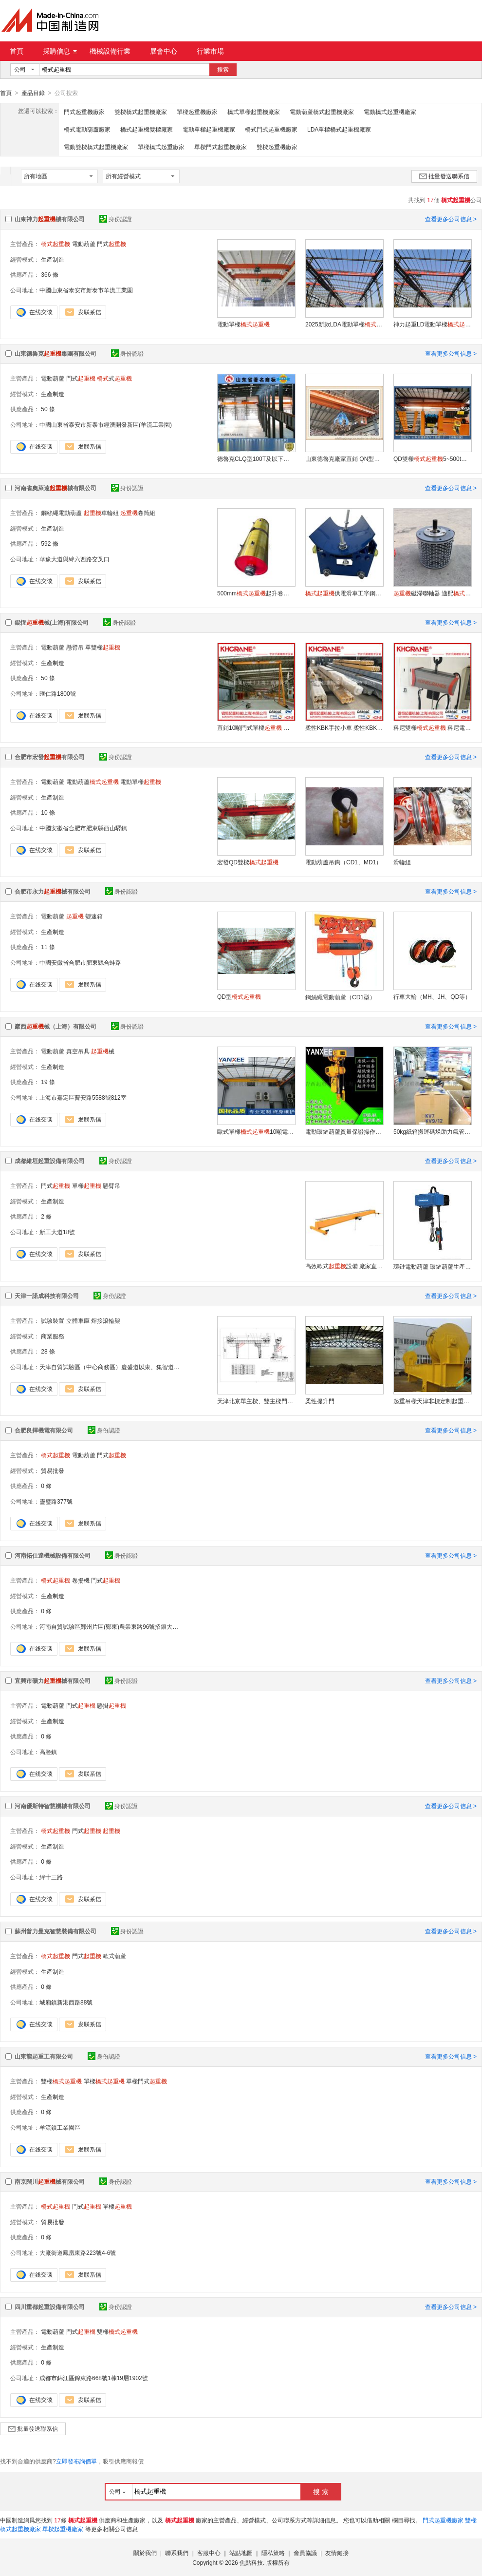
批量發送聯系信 (444, 176)
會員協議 (305, 2552)
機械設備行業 (110, 51)
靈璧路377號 (56, 1501)
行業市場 (210, 51)
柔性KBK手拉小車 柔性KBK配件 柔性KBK (344, 727)
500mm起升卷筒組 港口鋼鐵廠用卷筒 (256, 593)
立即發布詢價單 (76, 2461)
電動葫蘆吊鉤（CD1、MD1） (343, 862)
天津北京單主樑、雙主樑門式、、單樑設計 (256, 1400)
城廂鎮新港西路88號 (66, 2002)
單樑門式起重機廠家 (220, 146)
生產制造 (52, 259)
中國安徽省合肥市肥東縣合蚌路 (80, 962)
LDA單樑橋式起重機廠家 (339, 129)
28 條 (48, 1351)
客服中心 (209, 2552)
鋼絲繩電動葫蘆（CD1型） (340, 996)
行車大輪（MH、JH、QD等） (432, 996)
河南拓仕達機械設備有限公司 (53, 1555)
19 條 (48, 1081)
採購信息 (60, 51)
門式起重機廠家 (84, 111)
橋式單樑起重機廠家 (253, 111)
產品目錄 (33, 93)
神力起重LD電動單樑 (432, 324)
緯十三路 (51, 1876)
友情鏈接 (337, 2552)
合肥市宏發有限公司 (50, 756)
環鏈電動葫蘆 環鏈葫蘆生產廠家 (432, 1266)
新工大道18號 (57, 1231)
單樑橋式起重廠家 (161, 146)
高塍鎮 (48, 1751)
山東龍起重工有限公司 (44, 2056)
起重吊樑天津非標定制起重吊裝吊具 (432, 1400)
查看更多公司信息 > (451, 218)
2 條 (46, 1216)
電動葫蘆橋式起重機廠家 (322, 111)
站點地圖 (241, 2552)
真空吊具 (78, 1051)
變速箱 (94, 916)
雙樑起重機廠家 (277, 146)
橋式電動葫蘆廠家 (87, 129)
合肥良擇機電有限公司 (44, 1430)
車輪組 (101, 512)
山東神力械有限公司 (50, 218)
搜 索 (321, 2491)
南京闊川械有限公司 (50, 2181)
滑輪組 (402, 862)
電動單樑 (243, 324)
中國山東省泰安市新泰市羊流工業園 (86, 289)
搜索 (223, 69)
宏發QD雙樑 (247, 862)
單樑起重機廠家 (197, 111)
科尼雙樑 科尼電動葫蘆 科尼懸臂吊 (432, 727)
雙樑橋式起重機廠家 (140, 111)
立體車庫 (78, 1320)
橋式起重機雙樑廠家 (146, 129)
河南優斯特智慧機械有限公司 (53, 1805)
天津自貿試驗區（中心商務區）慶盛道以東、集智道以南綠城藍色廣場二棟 (135, 1366)
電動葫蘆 (83, 243)
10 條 (48, 812)
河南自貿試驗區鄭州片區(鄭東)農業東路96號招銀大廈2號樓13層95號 (128, 1626)
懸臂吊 (75, 647)
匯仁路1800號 (57, 693)
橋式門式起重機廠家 (271, 129)
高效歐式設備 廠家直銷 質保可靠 (344, 1265)
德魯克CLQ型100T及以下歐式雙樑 (256, 458)
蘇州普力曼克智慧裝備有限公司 (55, 1930)
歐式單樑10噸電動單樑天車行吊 (256, 1131)
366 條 (49, 274)
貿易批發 (52, 1470)
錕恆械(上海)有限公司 (52, 622)
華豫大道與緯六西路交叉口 (74, 558)
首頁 (16, 51)
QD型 (239, 996)
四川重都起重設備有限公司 (50, 2306)
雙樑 (61, 2081)
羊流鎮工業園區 (59, 2127)
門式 (111, 243)
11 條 (48, 946)
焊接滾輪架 (105, 1320)
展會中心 (163, 51)
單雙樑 (102, 647)
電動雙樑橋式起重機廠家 (96, 146)
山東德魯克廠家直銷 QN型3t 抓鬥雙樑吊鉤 (344, 458)
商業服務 (52, 1336)
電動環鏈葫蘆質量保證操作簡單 (344, 1131)
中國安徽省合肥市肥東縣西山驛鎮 (83, 827)
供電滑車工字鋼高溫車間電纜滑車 (344, 593)
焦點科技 (251, 2562)
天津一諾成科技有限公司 (47, 1295)
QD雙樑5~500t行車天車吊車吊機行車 (432, 458)
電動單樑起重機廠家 (209, 129)
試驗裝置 (52, 1320)
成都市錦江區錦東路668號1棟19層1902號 (93, 2377)
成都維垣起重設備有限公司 (50, 1160)
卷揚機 (81, 1580)
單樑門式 (146, 2081)
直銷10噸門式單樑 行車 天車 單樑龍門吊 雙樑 (256, 727)
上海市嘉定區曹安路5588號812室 (83, 1097)
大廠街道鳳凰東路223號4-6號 (77, 2252)
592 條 (49, 543)
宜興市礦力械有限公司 (53, 1680)
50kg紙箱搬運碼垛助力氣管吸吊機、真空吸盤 (432, 1131)
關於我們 (145, 2552)
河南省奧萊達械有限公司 (55, 487)
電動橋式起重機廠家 (390, 111)
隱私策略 (273, 2552)
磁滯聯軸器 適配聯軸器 (432, 593)
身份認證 (115, 218)
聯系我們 (176, 2552)
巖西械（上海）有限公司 (55, 1026)
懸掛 (111, 1705)
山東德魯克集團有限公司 (55, 353)
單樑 (86, 1185)
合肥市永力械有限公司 (53, 891)
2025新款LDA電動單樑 (344, 324)
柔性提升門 (319, 1400)
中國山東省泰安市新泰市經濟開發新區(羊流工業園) (105, 424)
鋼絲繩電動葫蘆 (61, 512)
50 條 (48, 408)
